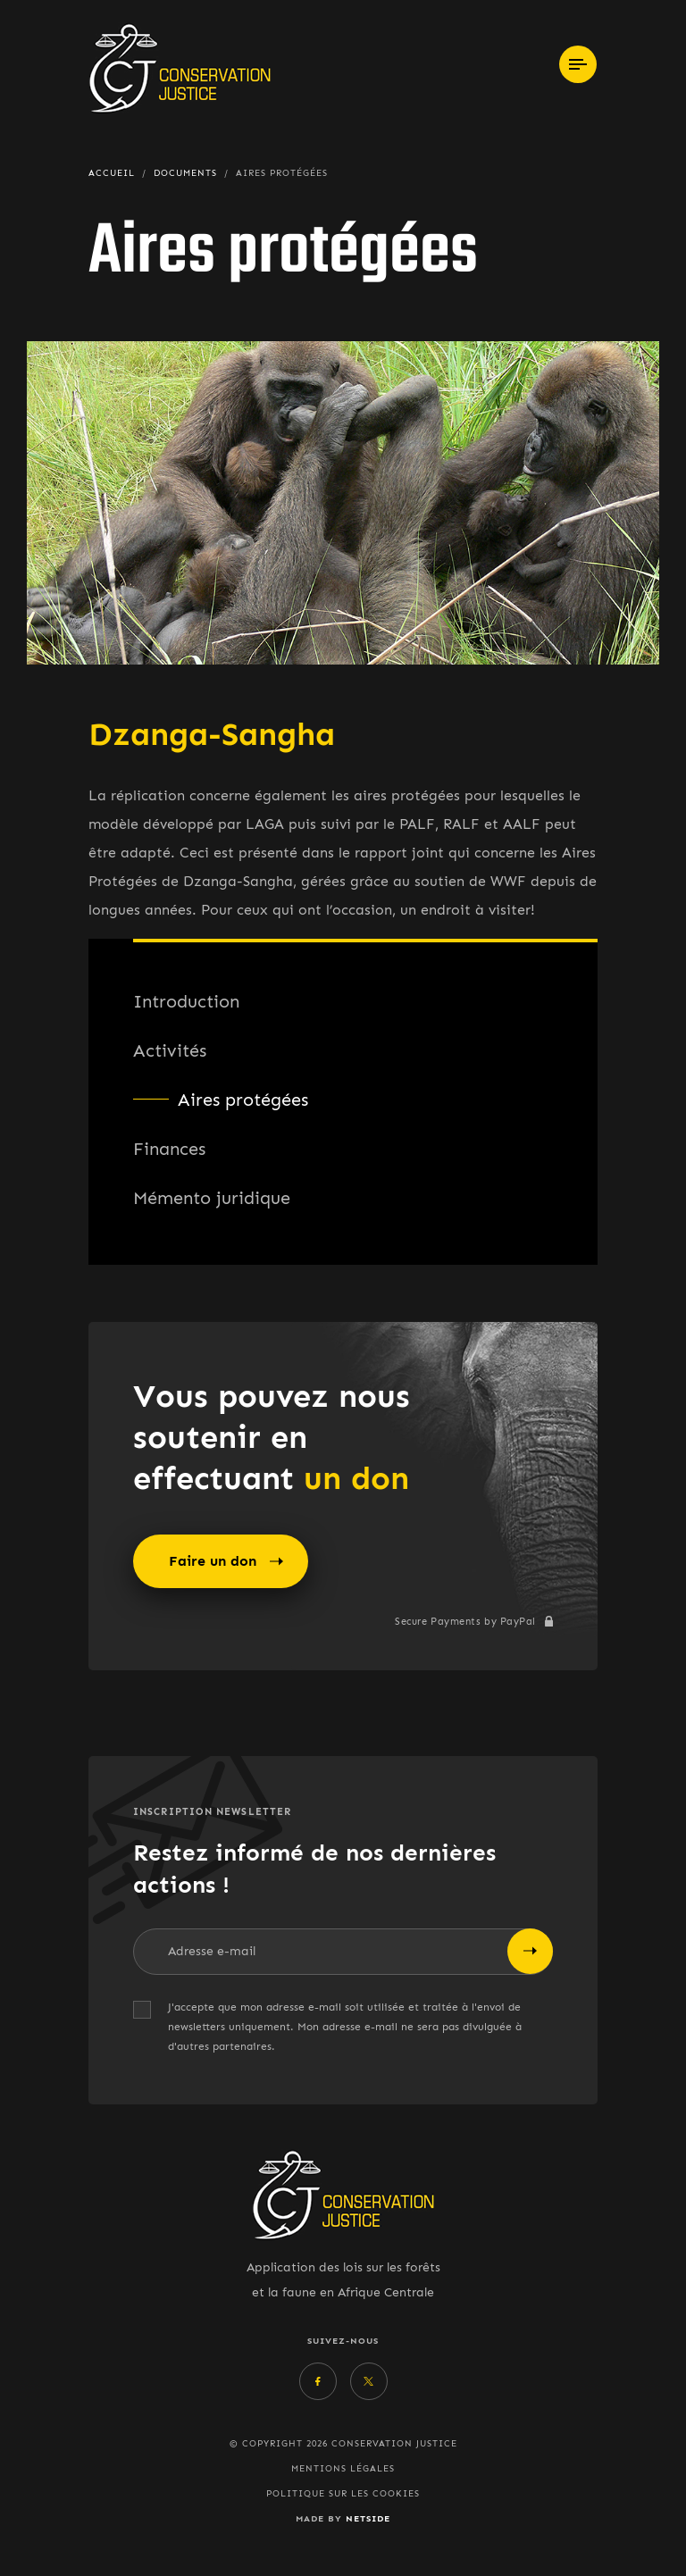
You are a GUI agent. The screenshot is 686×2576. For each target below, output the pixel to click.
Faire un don (226, 1561)
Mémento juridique (211, 1198)
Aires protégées (243, 1099)
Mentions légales (343, 2468)
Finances (169, 1148)
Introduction (186, 1001)
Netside (368, 2518)
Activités (169, 1050)
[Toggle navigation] (578, 64)
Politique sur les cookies (343, 2493)
